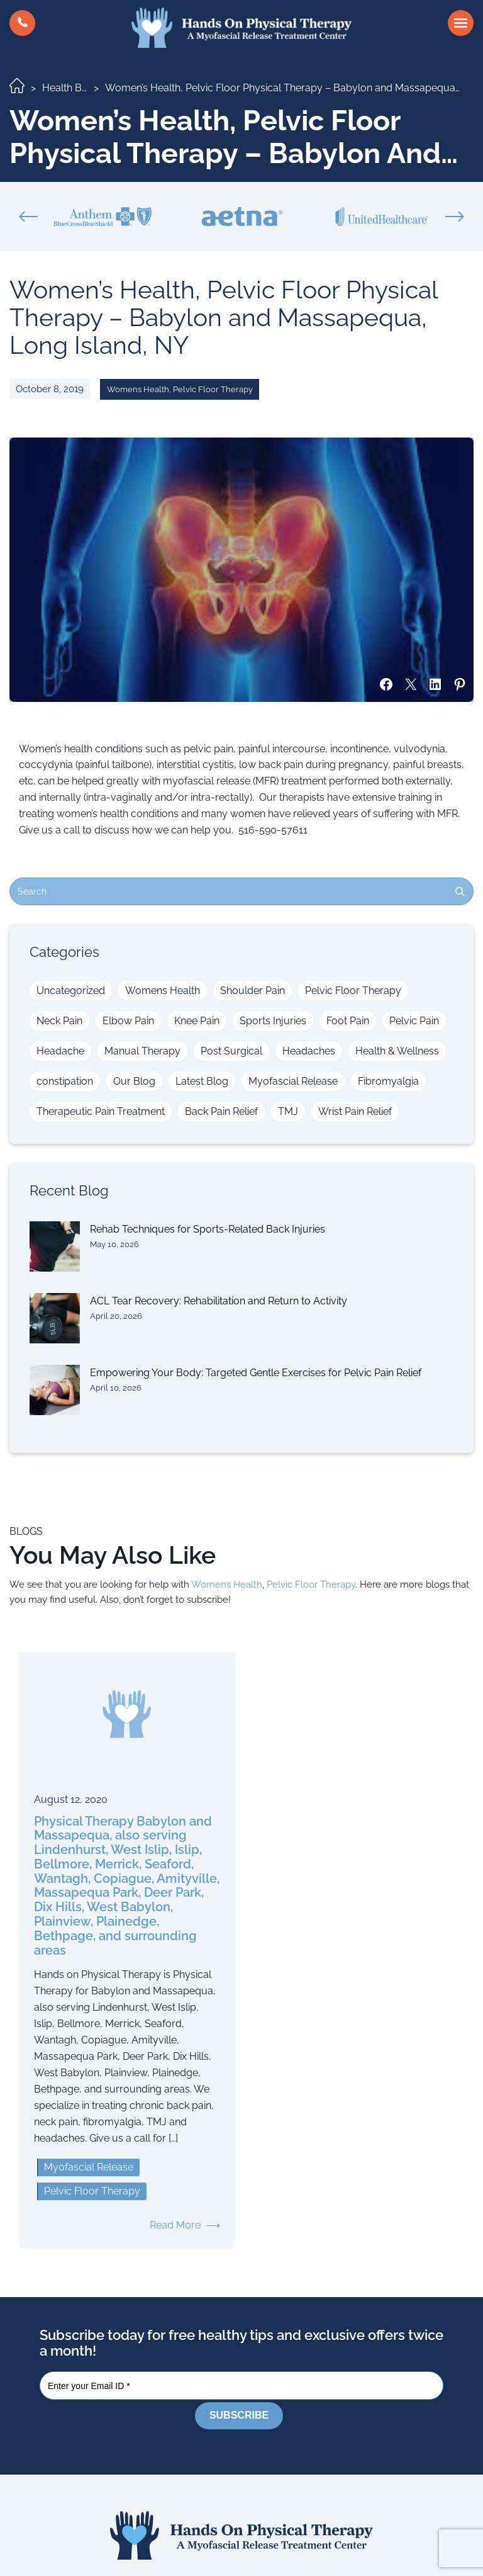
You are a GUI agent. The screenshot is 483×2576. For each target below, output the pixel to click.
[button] (22, 23)
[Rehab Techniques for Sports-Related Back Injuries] (55, 1246)
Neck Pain (59, 1021)
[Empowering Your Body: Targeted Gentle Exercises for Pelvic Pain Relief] (55, 1390)
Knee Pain (196, 1021)
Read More (175, 2225)
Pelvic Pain (414, 1021)
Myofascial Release (293, 1081)
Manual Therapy (142, 1051)
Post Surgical (231, 1051)
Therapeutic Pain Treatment (100, 1111)
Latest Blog (201, 1081)
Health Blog (69, 88)
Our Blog (134, 1081)
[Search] (460, 891)
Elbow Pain (128, 1021)
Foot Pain (347, 1021)
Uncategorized (70, 991)
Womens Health (138, 389)
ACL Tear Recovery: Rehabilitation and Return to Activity (218, 1301)
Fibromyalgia (388, 1081)
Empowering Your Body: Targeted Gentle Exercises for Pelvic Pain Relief (255, 1373)
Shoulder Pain (252, 991)
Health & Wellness (397, 1051)
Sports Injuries (273, 1021)
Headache (60, 1051)
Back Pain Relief (221, 1111)
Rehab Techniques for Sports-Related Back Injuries (207, 1229)
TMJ (288, 1111)
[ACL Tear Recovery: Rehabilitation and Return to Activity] (55, 1318)
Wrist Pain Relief (355, 1111)
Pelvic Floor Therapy (213, 389)
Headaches (308, 1051)
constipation (64, 1081)
